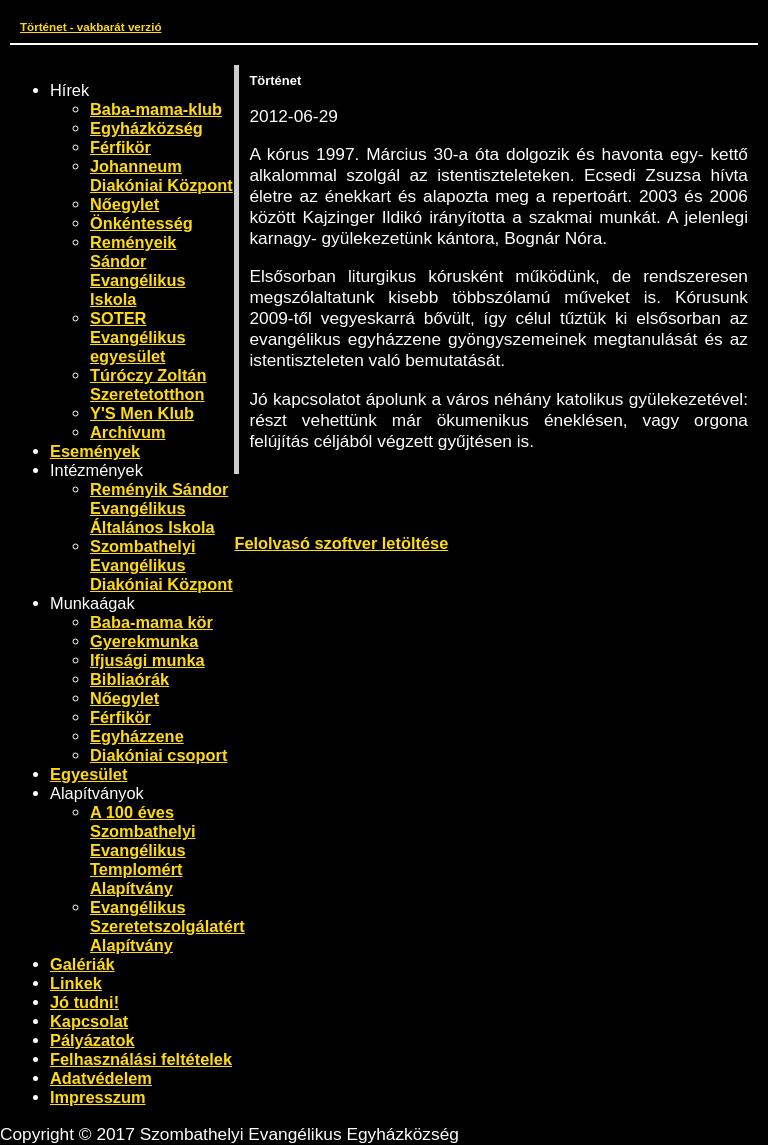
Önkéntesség (141, 223)
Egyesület (88, 774)
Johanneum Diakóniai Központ (161, 175)
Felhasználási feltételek (141, 1059)
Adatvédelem (101, 1078)
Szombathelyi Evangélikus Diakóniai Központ (161, 565)
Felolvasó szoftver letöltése (341, 543)
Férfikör (120, 147)
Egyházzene (137, 736)
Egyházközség (146, 128)
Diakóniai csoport (158, 755)
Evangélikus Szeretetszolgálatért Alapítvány (167, 926)
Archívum (128, 432)
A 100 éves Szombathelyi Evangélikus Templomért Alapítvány (143, 850)
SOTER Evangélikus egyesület (138, 337)
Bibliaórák (129, 679)
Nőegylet (124, 204)
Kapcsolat (89, 1021)
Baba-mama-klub (156, 109)
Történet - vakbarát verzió (90, 26)
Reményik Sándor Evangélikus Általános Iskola (159, 508)
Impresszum (98, 1097)
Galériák (82, 964)
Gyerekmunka (144, 641)
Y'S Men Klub (142, 413)
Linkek (76, 983)
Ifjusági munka (147, 660)
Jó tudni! (84, 1002)
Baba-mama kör (151, 622)
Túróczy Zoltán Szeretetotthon (148, 384)
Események (95, 451)
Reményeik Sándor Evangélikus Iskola (138, 270)
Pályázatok (92, 1040)
